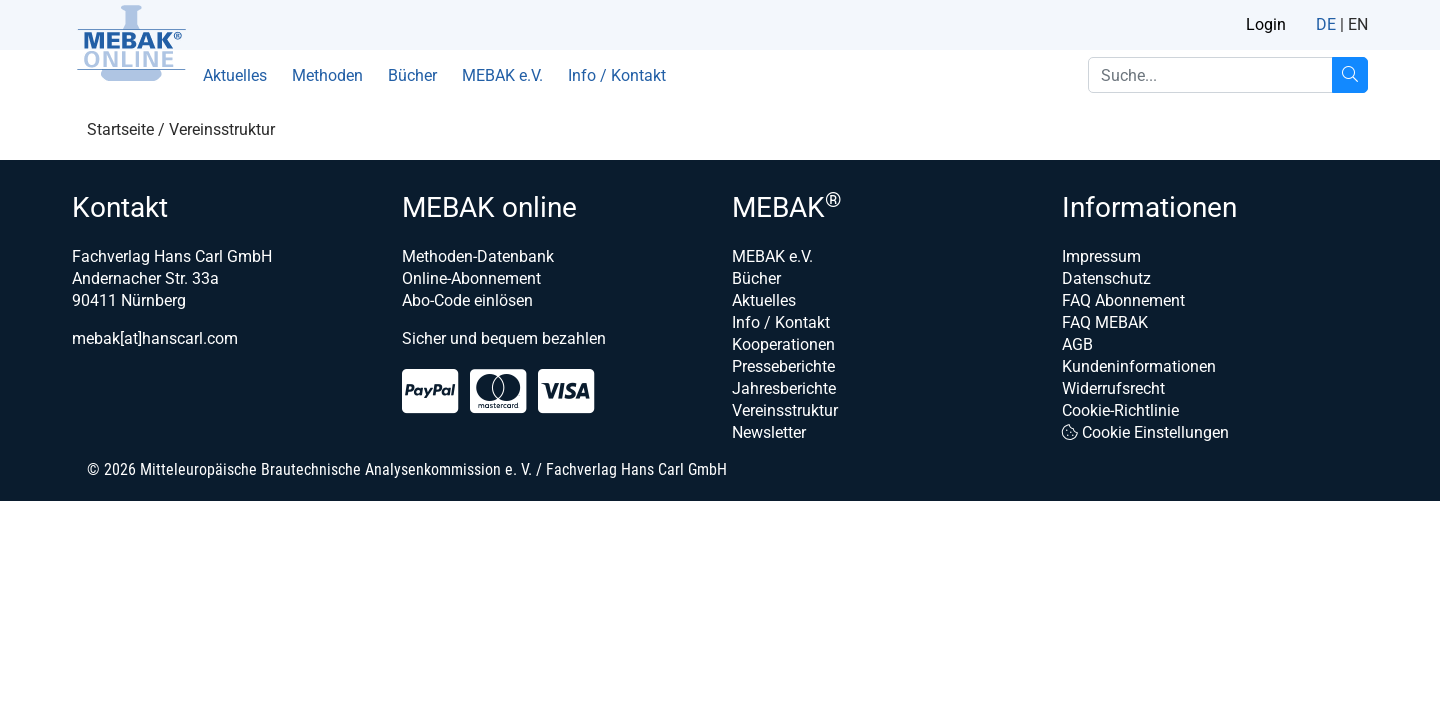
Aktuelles (235, 75)
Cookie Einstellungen (1145, 432)
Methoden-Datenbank (478, 256)
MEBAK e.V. (502, 75)
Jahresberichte (784, 388)
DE (1326, 24)
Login (1266, 24)
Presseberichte (783, 366)
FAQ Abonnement (1123, 300)
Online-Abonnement (471, 278)
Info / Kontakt (617, 75)
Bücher (412, 75)
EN (1358, 24)
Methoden (327, 75)
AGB (1077, 344)
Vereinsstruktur (785, 410)
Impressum (1101, 256)
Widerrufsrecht (1113, 388)
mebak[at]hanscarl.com (155, 338)
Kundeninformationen (1139, 366)
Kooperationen (783, 344)
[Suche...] (1350, 75)
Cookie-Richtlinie (1120, 410)
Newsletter (769, 432)
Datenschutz (1106, 278)
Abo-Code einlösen (467, 300)
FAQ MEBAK (1105, 322)
